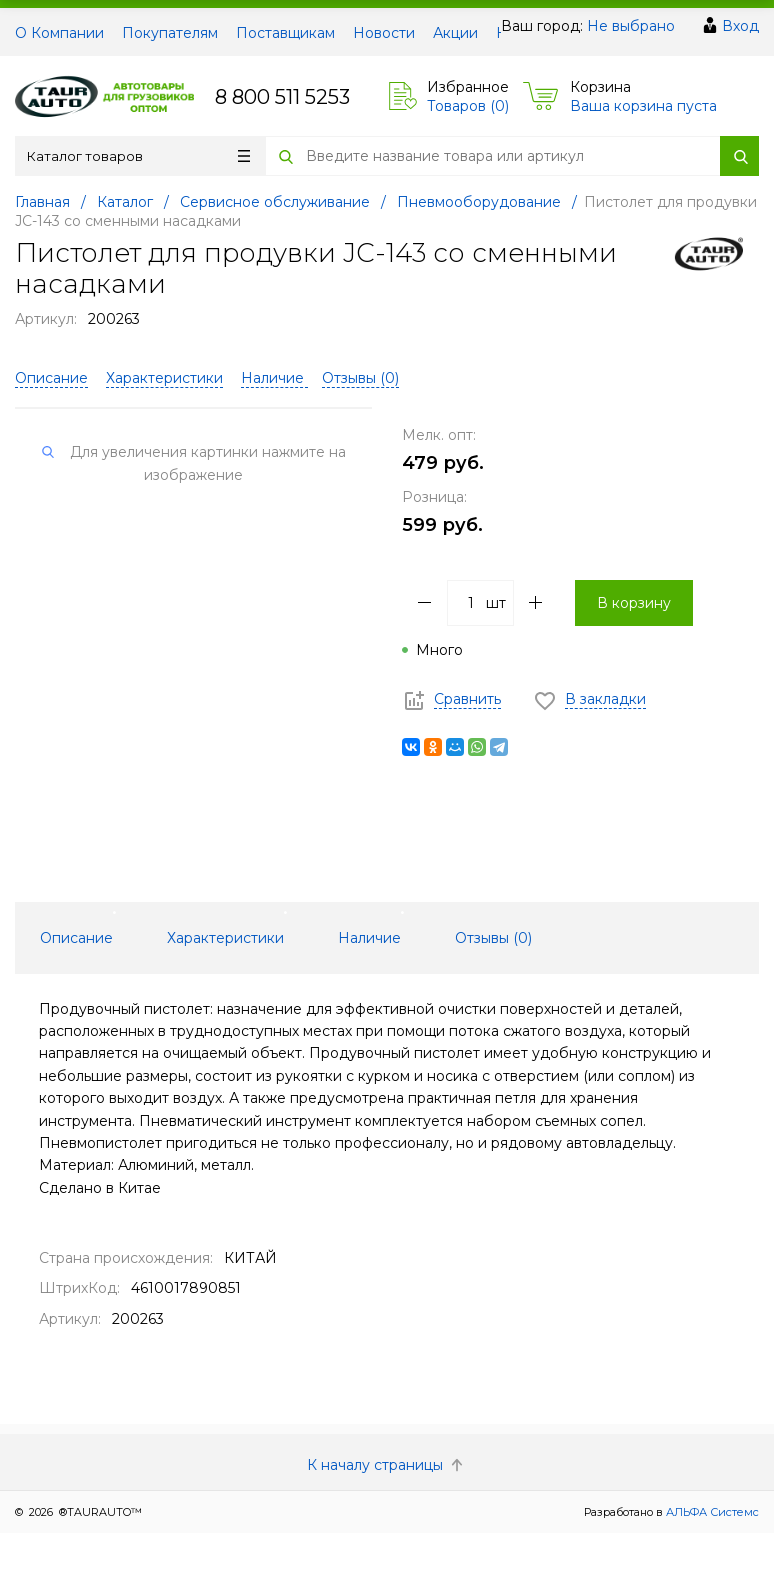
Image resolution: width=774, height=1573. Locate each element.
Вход (740, 26)
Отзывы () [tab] (493, 938)
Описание (51, 378)
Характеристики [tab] (225, 938)
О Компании (59, 33)
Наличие (274, 378)
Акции (455, 33)
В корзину (634, 603)
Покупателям (170, 33)
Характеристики (164, 378)
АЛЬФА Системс (711, 1512)
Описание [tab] (76, 938)
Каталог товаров (138, 156)
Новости (384, 33)
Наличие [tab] (369, 938)
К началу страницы (387, 1465)
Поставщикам (285, 33)
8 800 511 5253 (282, 97)
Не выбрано (631, 26)
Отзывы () (360, 378)
